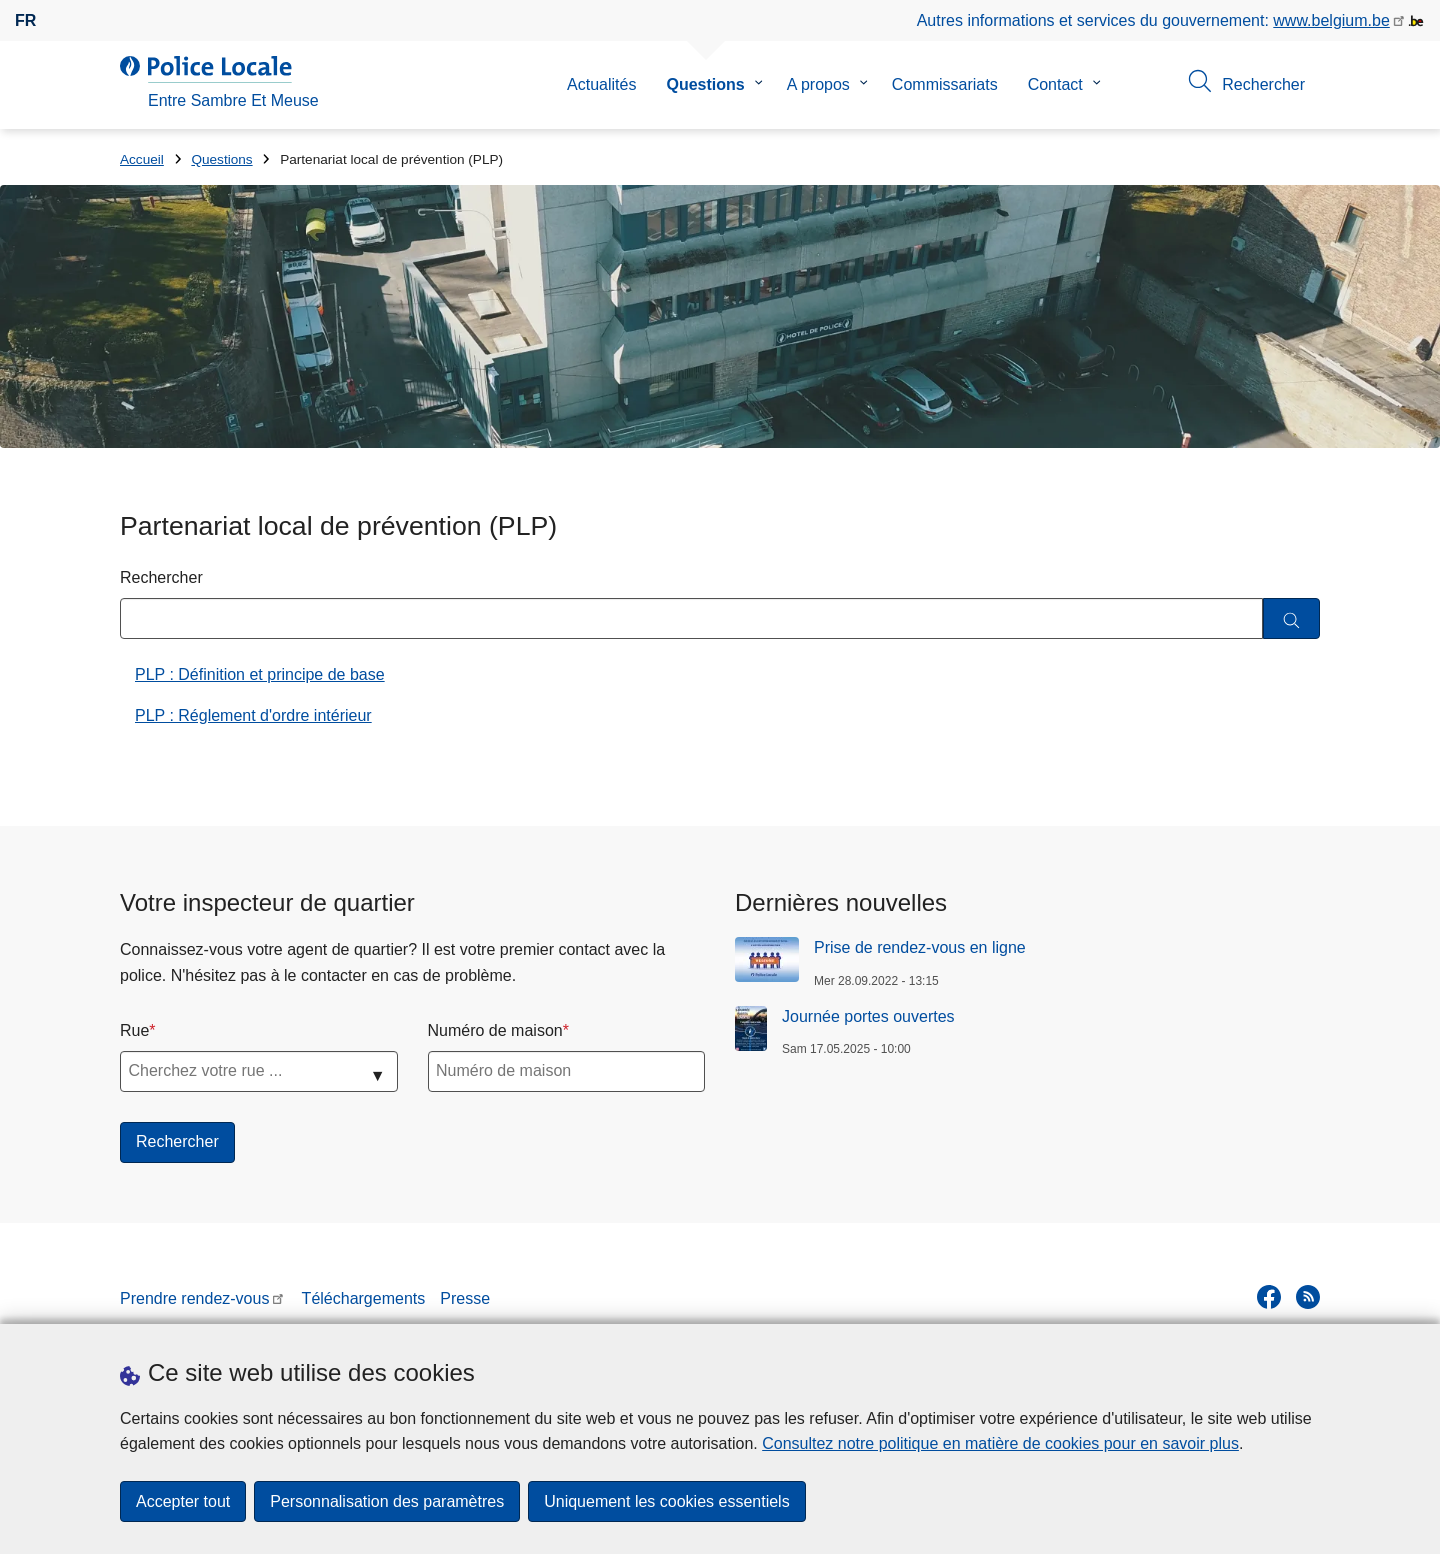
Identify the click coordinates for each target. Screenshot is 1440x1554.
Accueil (142, 159)
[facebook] (1269, 1297)
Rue (134, 1030)
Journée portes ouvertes (868, 1016)
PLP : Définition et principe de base (260, 674)
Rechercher (161, 577)
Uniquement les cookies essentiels (666, 1501)
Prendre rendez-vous (194, 1298)
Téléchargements (364, 1298)
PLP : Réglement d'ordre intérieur (253, 715)
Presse (465, 1298)
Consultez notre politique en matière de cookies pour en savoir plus (1000, 1443)
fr (25, 20)
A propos (818, 84)
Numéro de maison (495, 1030)
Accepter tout (183, 1501)
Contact (1055, 84)
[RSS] (1308, 1297)
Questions (705, 84)
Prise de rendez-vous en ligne (920, 947)
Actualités (601, 84)
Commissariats (945, 84)
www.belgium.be (1331, 20)
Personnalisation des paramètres (387, 1501)
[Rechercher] (1291, 618)
